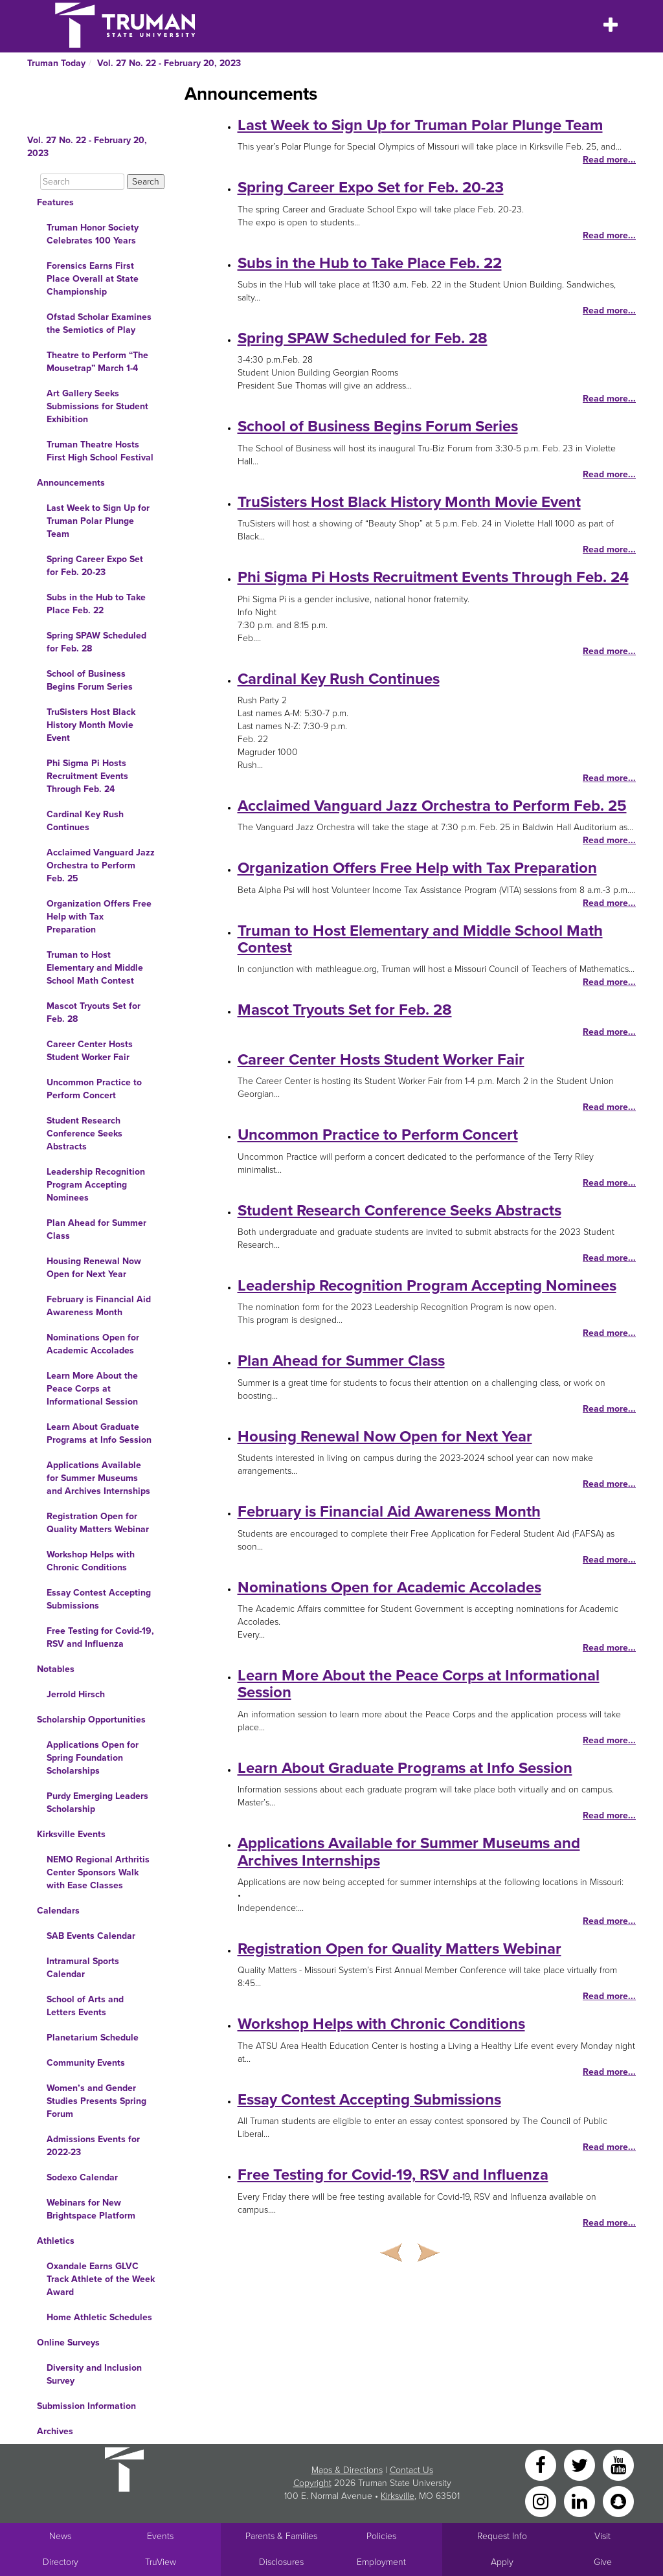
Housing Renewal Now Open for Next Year (94, 1268)
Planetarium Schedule (93, 2037)
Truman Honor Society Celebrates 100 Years (93, 234)
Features (55, 202)
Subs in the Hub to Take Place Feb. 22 (96, 604)
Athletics (55, 2240)
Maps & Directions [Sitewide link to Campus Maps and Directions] (347, 2470)
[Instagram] (542, 2500)
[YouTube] (618, 2464)
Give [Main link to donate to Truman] (603, 2562)
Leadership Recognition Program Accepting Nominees (96, 1184)
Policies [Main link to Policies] (381, 2536)
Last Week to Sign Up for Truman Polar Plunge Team (98, 521)
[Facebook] (542, 2464)
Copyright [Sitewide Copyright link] (312, 2483)
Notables (55, 1669)
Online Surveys (68, 2342)
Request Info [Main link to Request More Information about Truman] (502, 2536)
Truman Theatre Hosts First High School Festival (100, 451)
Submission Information (86, 2406)
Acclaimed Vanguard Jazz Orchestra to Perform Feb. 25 (101, 865)
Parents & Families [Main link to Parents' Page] (281, 2536)
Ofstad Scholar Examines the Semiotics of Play (99, 323)
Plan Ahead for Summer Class (96, 1229)
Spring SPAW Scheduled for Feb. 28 (96, 642)
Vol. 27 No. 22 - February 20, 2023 (169, 63)
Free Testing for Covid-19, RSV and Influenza (100, 1637)
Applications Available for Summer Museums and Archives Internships (98, 1478)
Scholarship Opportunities (91, 1719)
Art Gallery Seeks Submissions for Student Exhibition (97, 406)
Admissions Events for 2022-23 (93, 2146)
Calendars (58, 1910)
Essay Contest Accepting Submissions (99, 1599)
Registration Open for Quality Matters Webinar (98, 1523)
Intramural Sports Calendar (83, 1968)
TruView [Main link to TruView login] (160, 2562)
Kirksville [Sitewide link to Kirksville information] (397, 2496)
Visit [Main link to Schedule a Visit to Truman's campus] (602, 2536)
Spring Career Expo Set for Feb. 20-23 (95, 566)
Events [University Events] (160, 2536)
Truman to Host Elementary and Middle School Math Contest (95, 967)
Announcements (71, 482)
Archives (55, 2431)
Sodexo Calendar (82, 2177)
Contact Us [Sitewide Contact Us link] (411, 2470)
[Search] (82, 182)
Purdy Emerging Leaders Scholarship (97, 1802)
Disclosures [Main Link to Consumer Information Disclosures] (281, 2562)
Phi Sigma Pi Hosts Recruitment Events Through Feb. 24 (87, 776)
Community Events (86, 2062)
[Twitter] (580, 2464)
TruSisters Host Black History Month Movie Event (91, 724)
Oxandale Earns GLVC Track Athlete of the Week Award (101, 2279)
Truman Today (56, 63)
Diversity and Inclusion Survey (94, 2374)
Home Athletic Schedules (99, 2317)
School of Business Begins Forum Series (90, 680)
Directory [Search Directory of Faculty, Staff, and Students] (60, 2562)
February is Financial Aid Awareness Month (99, 1306)
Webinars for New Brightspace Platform (91, 2209)
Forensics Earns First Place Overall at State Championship (93, 278)
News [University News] (60, 2536)
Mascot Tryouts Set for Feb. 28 (93, 1012)
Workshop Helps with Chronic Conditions (91, 1561)
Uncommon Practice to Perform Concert (94, 1089)
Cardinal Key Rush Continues (85, 821)
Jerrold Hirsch (76, 1694)
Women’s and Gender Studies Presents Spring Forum (96, 2101)
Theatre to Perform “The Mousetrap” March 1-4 (97, 362)
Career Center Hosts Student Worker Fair (90, 1051)
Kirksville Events (71, 1834)
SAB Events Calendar (91, 1935)
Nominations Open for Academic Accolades (93, 1344)
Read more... (609, 159)
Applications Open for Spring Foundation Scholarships (93, 1757)
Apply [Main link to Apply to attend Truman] (502, 2562)
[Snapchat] (618, 2500)
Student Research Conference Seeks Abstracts (84, 1133)
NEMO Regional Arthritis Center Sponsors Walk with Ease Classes (98, 1872)
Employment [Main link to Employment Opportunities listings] (381, 2562)
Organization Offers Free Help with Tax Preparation (99, 916)
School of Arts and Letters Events (85, 2006)
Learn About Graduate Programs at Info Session (99, 1433)
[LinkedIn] (580, 2500)
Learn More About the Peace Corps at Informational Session (92, 1388)
